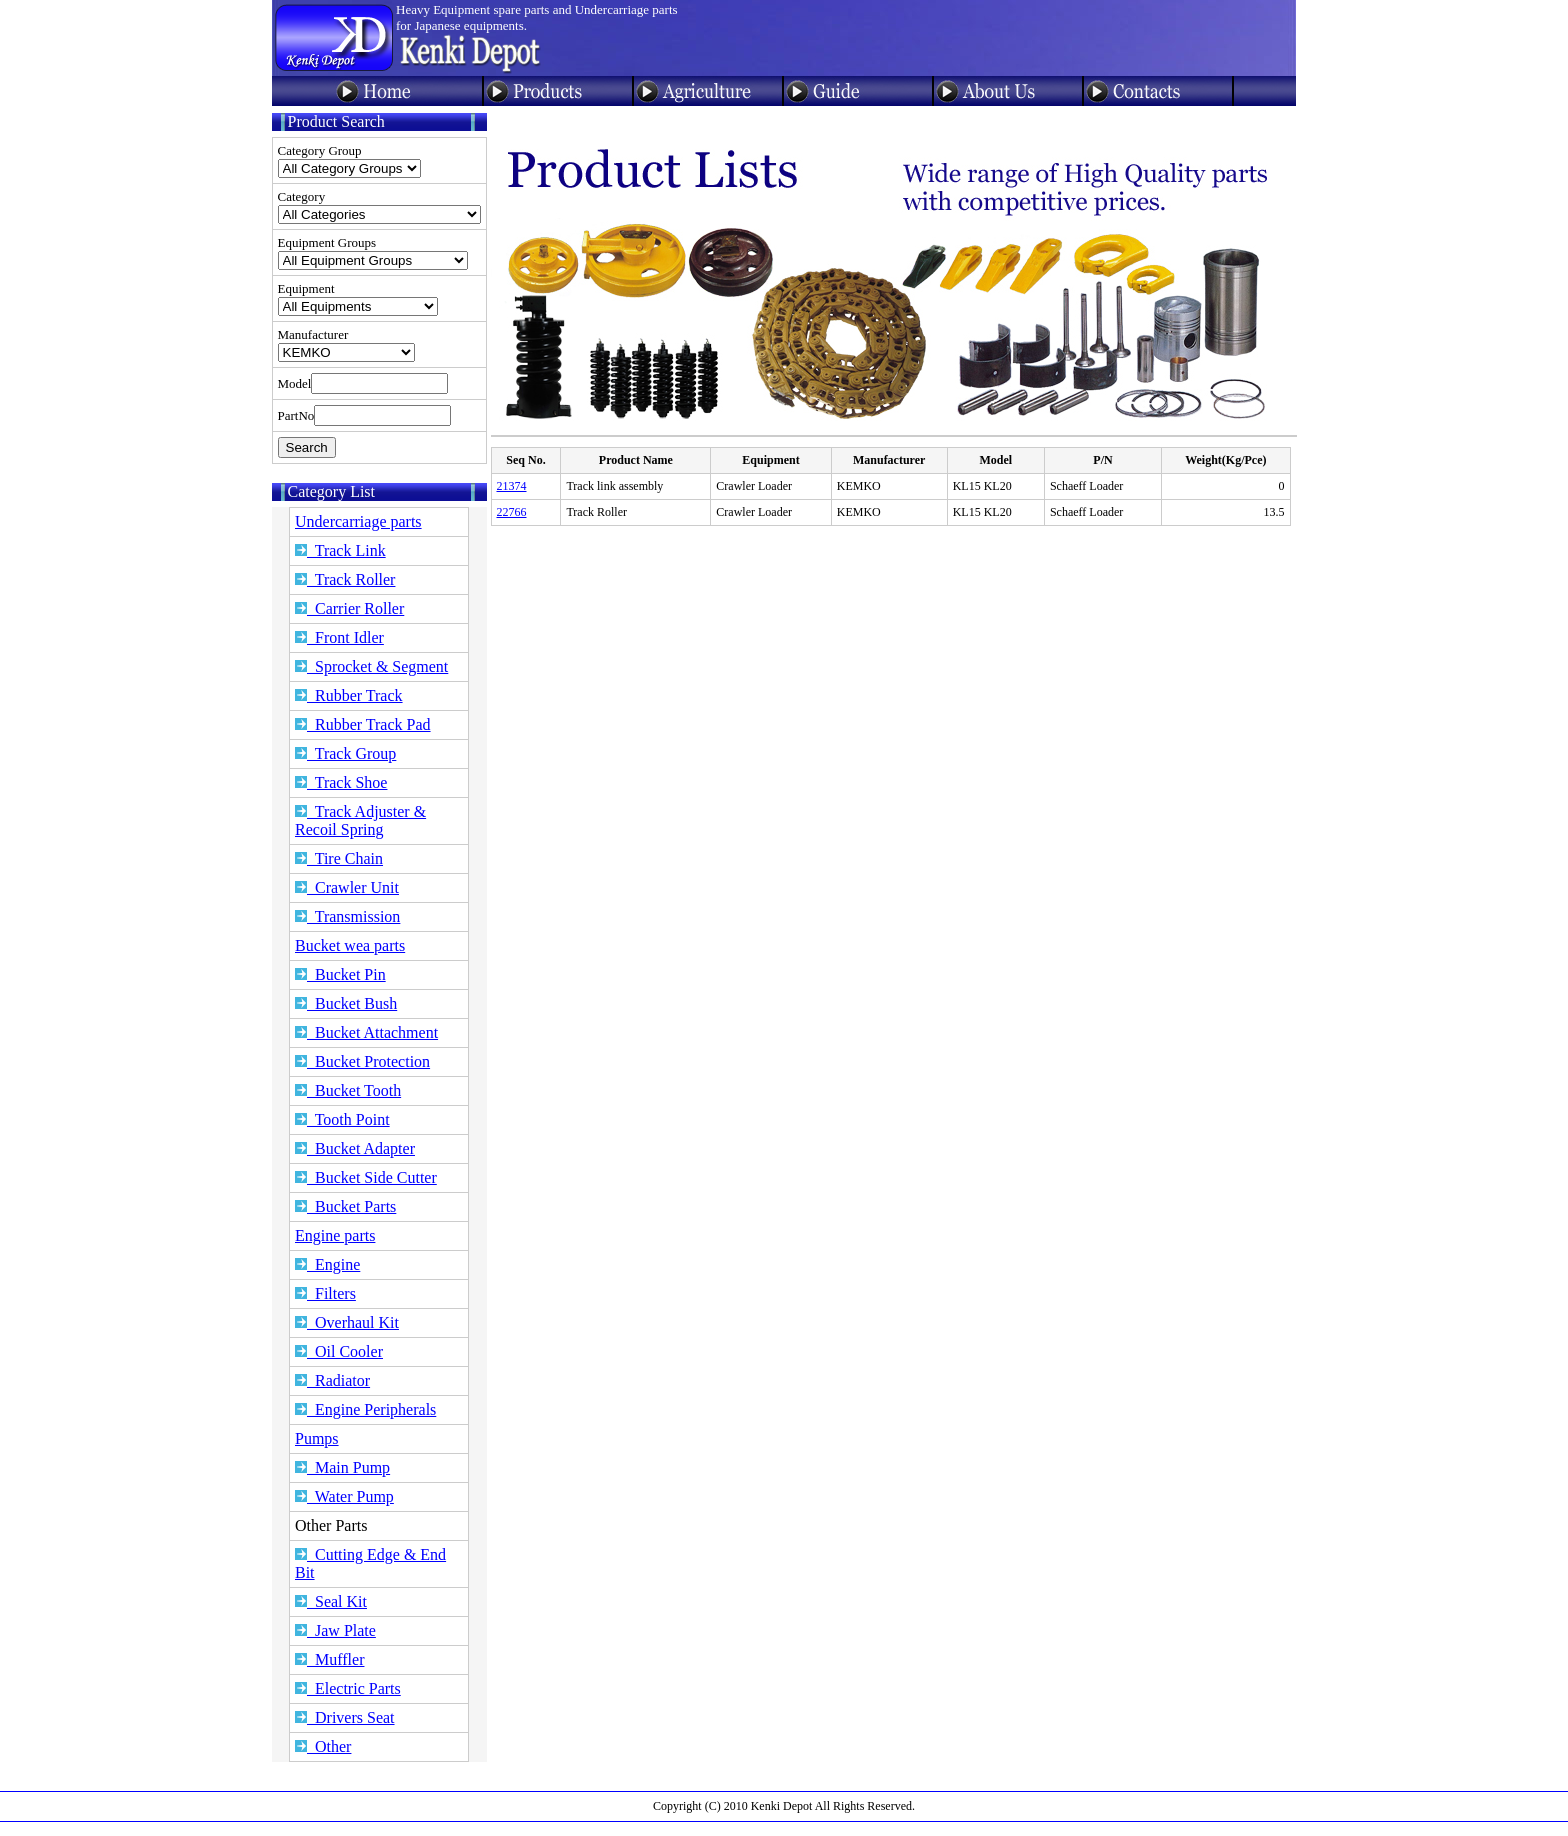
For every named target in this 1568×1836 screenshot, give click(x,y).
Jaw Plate (335, 1630)
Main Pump (342, 1467)
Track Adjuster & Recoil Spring (360, 820)
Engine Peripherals (365, 1409)
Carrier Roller (349, 608)
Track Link (340, 550)
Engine (327, 1264)
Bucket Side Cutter (366, 1177)
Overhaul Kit (347, 1322)
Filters (325, 1293)
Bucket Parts (345, 1206)
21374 (512, 486)
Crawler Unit (347, 887)
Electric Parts (348, 1688)
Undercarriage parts (358, 521)
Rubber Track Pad (363, 724)
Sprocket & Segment (371, 666)
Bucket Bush (346, 1003)
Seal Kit (331, 1601)
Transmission (347, 916)
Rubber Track (349, 695)
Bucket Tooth (348, 1090)
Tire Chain (339, 858)
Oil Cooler (339, 1351)
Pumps (317, 1438)
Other (323, 1746)
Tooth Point (342, 1119)
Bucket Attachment (366, 1032)
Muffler (329, 1659)
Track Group (345, 753)
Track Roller (345, 579)
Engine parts (335, 1235)
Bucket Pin (340, 974)
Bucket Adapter (355, 1148)
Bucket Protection (362, 1061)
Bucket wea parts (350, 945)
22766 (512, 512)
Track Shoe (341, 782)
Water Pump (344, 1496)
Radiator (332, 1380)
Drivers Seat (345, 1717)
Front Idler (339, 637)
